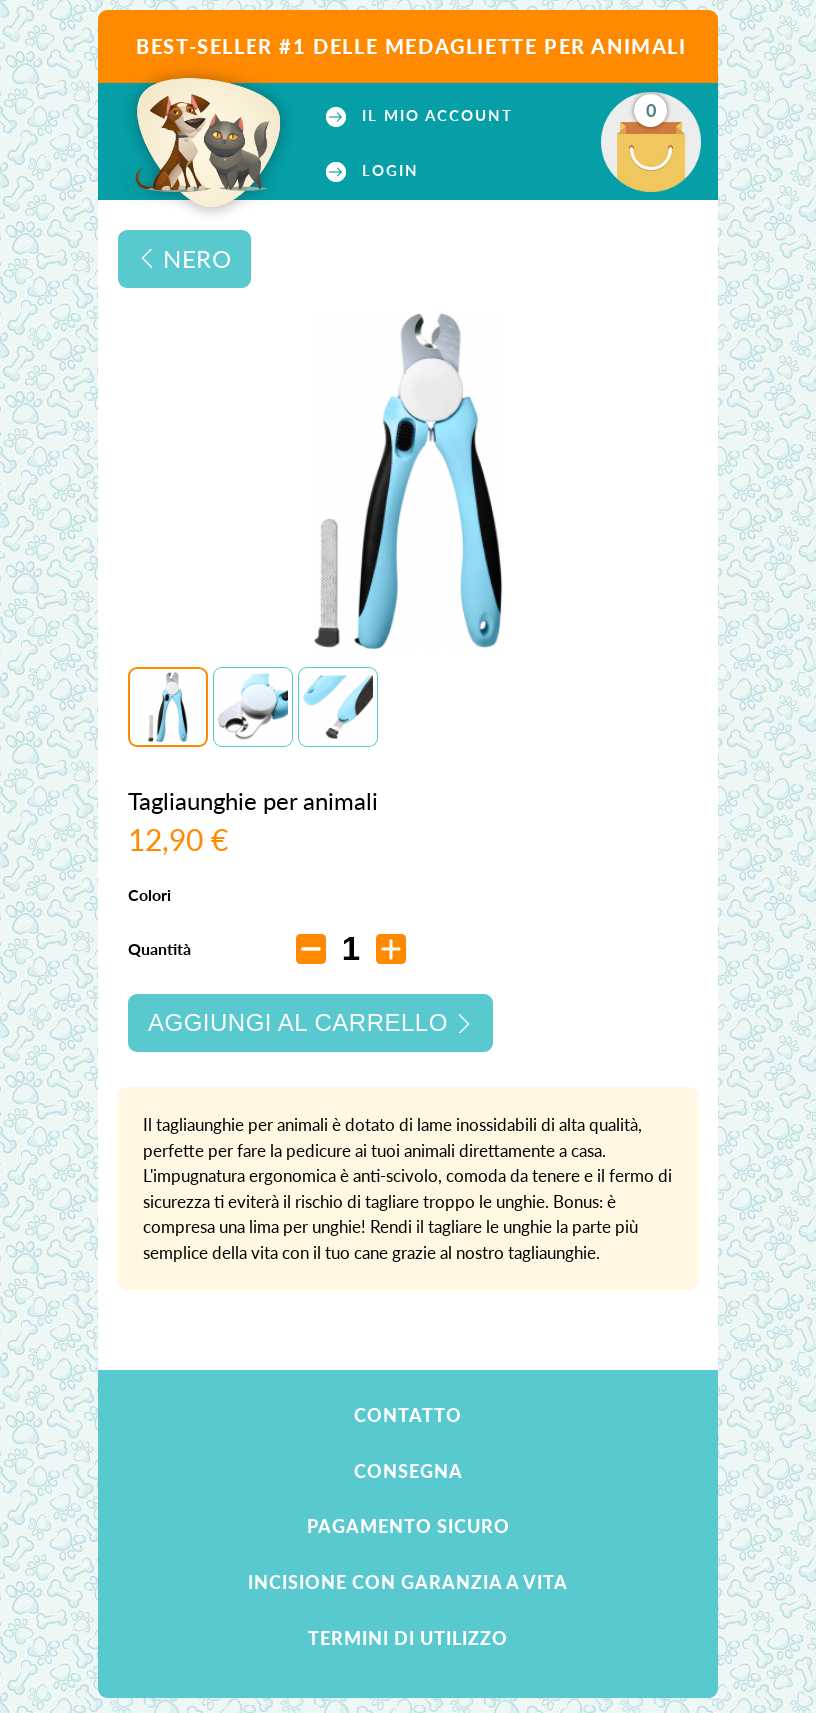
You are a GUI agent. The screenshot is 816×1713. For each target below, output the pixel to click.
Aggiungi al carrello (298, 1022)
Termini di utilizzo (408, 1638)
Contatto (408, 1415)
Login (387, 170)
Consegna (408, 1471)
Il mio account (434, 115)
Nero (197, 258)
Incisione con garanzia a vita (408, 1582)
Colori (151, 895)
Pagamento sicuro (408, 1526)
